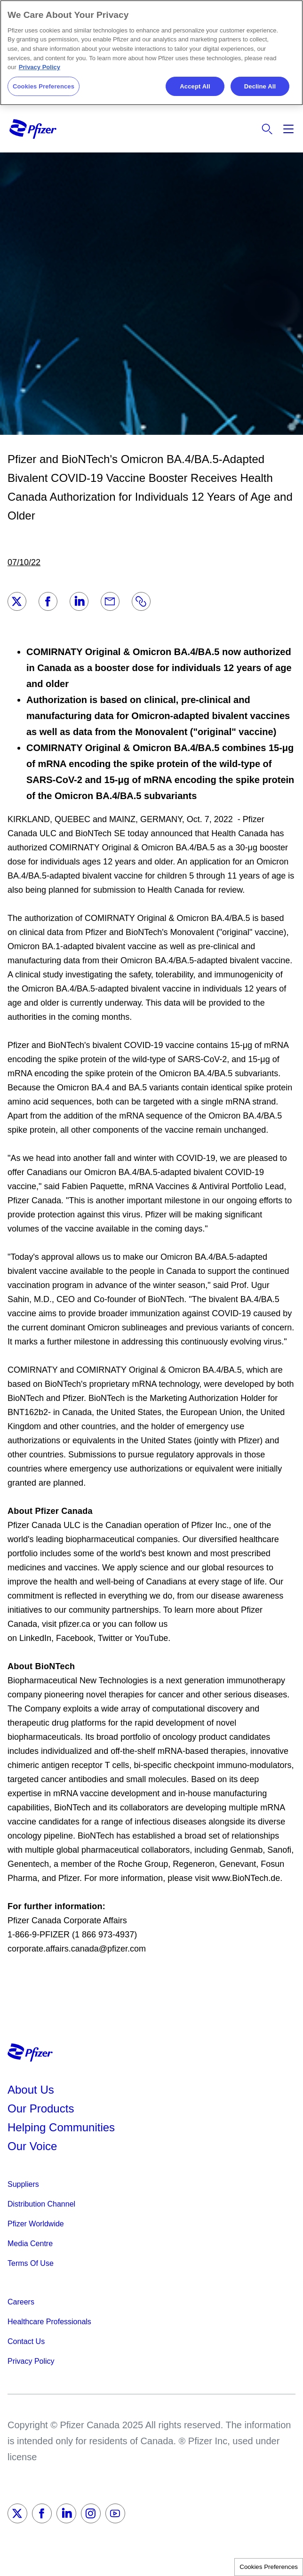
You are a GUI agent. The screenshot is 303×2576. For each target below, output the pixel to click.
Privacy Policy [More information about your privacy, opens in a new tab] (39, 67)
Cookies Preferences (268, 2566)
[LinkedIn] (79, 601)
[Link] (141, 601)
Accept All (195, 86)
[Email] (110, 601)
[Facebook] (48, 601)
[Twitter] (17, 601)
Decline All (260, 86)
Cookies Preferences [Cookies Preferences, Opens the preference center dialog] (43, 86)
